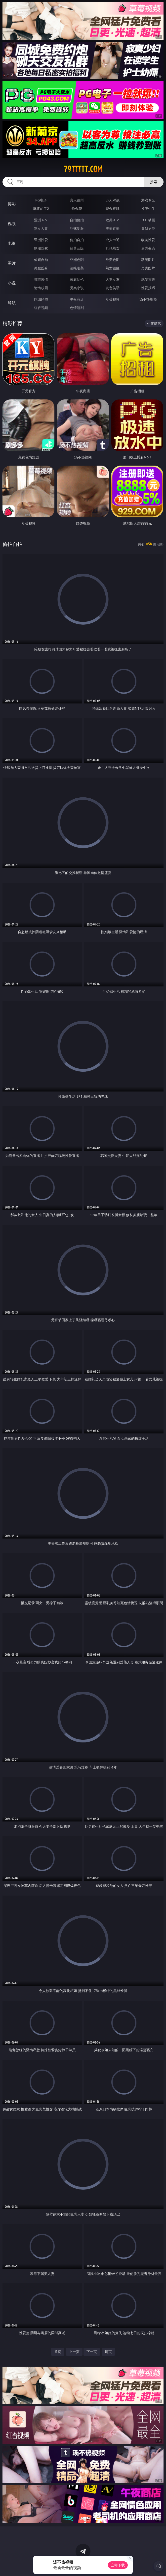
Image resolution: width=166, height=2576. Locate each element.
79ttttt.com (83, 169)
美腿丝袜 (41, 268)
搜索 (153, 181)
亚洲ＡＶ (41, 220)
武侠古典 (148, 279)
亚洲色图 (77, 259)
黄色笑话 (113, 287)
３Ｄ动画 (148, 220)
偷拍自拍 (77, 239)
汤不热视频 (148, 299)
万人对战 (113, 200)
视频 (12, 223)
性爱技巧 (148, 287)
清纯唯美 (77, 268)
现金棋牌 (113, 208)
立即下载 (118, 2565)
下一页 (91, 2351)
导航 (12, 303)
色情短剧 (77, 307)
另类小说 (77, 287)
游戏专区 (148, 200)
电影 (12, 243)
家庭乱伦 (77, 279)
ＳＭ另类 (148, 228)
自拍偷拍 (77, 220)
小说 (12, 283)
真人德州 (77, 200)
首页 (57, 2351)
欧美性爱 (148, 239)
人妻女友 (113, 279)
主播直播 (113, 228)
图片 (12, 263)
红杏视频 (41, 307)
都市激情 (41, 279)
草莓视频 (113, 299)
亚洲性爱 (41, 239)
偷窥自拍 (41, 259)
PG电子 (41, 200)
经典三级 (77, 248)
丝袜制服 (77, 228)
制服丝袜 (41, 248)
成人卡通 (113, 239)
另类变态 (148, 248)
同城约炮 (41, 299)
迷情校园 (41, 287)
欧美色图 (113, 259)
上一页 (74, 2351)
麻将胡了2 (41, 208)
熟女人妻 (41, 228)
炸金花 (77, 208)
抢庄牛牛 (148, 208)
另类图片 (148, 268)
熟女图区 (113, 268)
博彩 (12, 203)
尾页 (108, 2351)
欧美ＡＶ (113, 220)
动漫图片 (148, 259)
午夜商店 (77, 299)
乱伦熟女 (113, 248)
